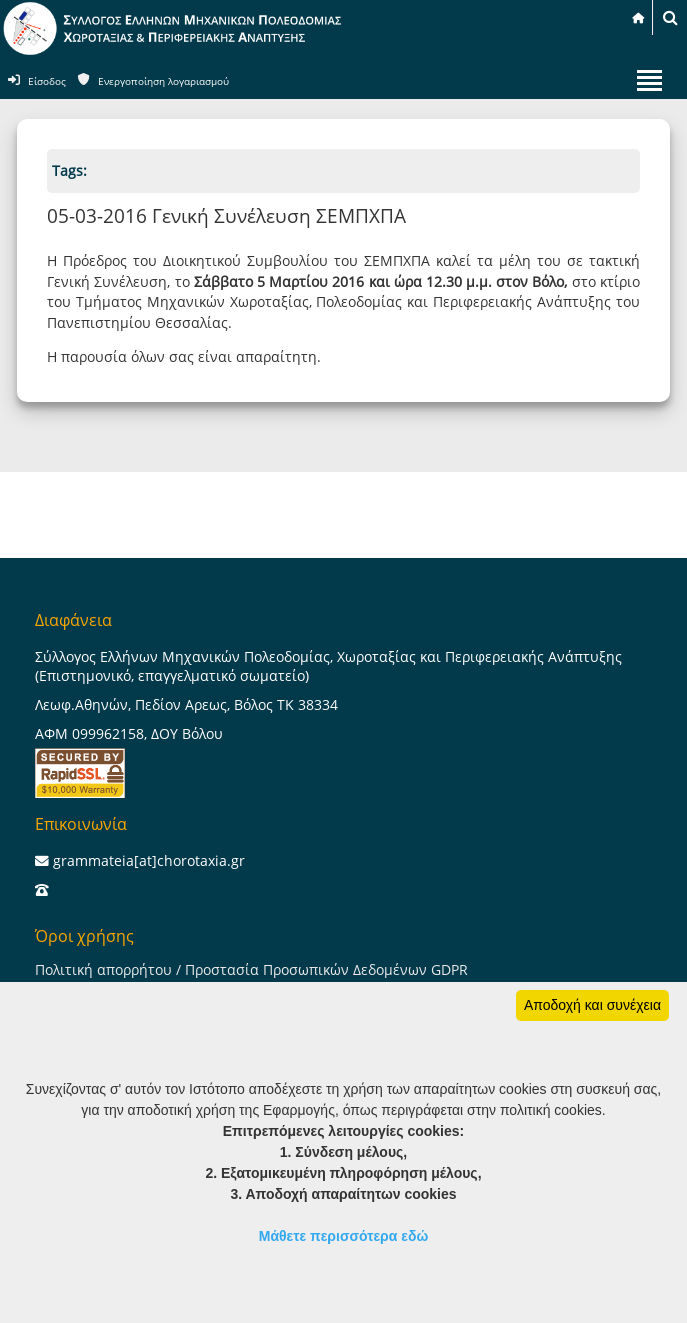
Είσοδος (47, 81)
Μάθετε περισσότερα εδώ (344, 1236)
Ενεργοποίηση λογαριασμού (163, 81)
